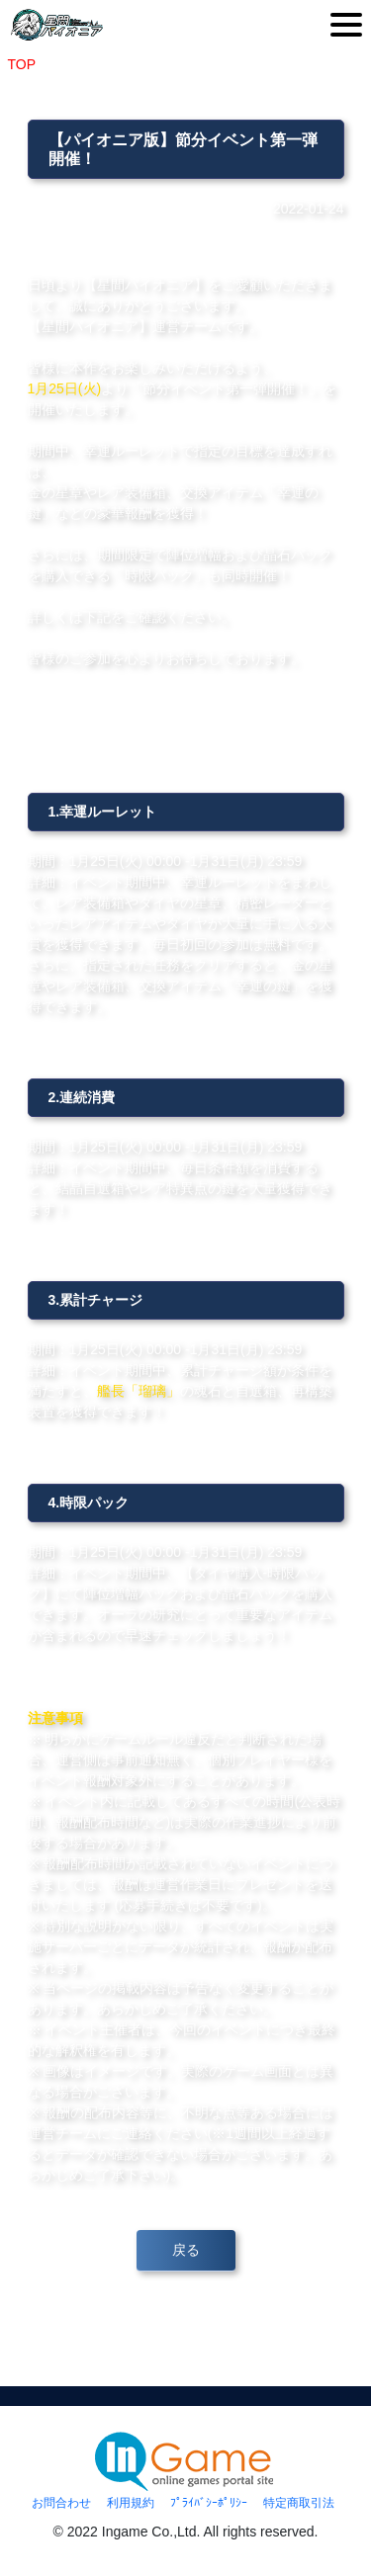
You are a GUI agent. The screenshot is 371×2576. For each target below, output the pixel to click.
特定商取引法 (298, 2503)
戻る (186, 2250)
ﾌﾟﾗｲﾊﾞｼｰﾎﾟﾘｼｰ (208, 2503)
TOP (22, 64)
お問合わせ (61, 2503)
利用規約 (130, 2503)
